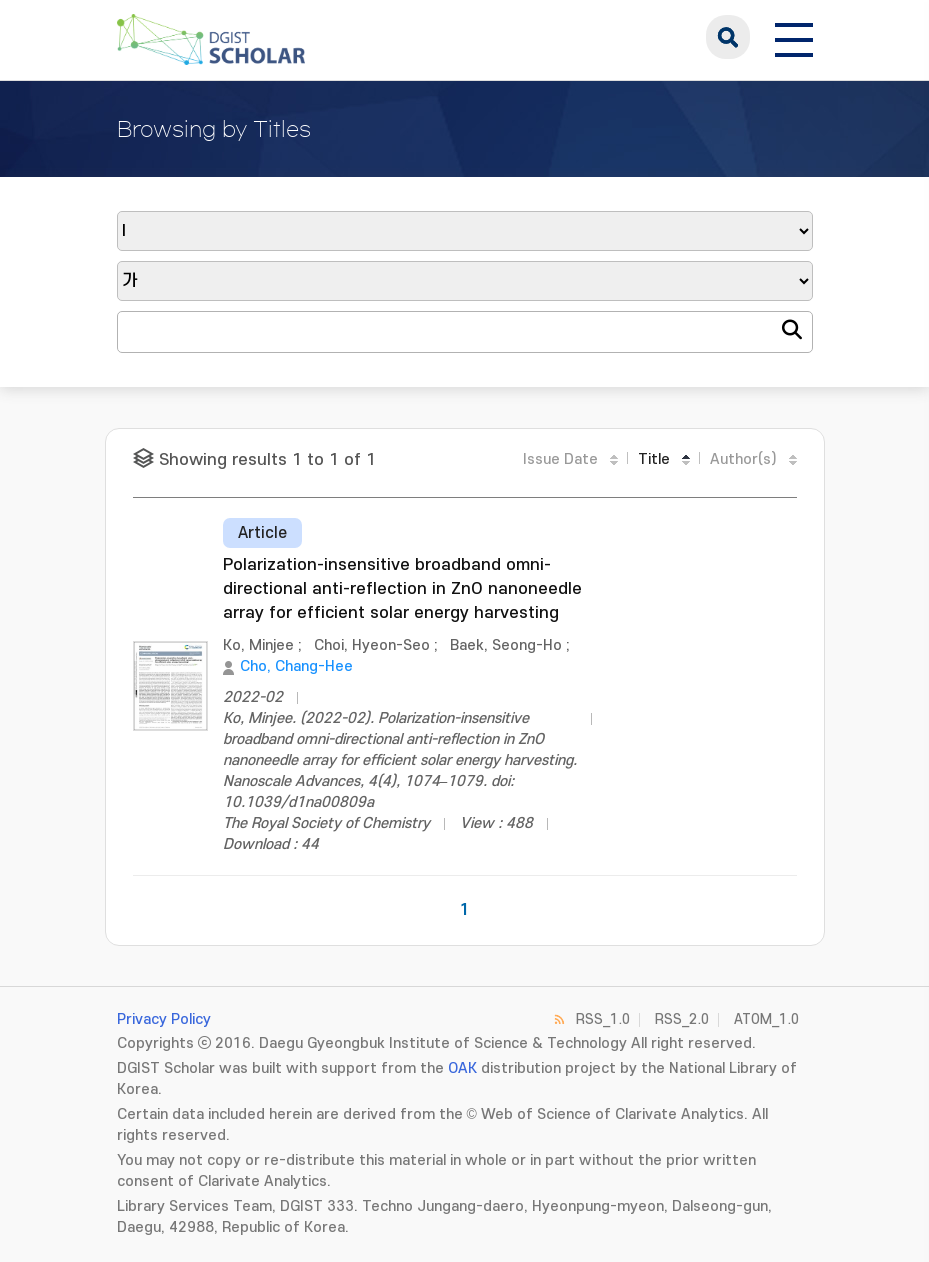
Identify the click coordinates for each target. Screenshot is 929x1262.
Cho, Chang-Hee (296, 666)
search (728, 37)
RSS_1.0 (603, 1019)
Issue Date (560, 459)
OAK (462, 1068)
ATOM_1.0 (766, 1019)
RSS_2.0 (682, 1019)
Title (654, 459)
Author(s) (743, 459)
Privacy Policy (164, 1019)
